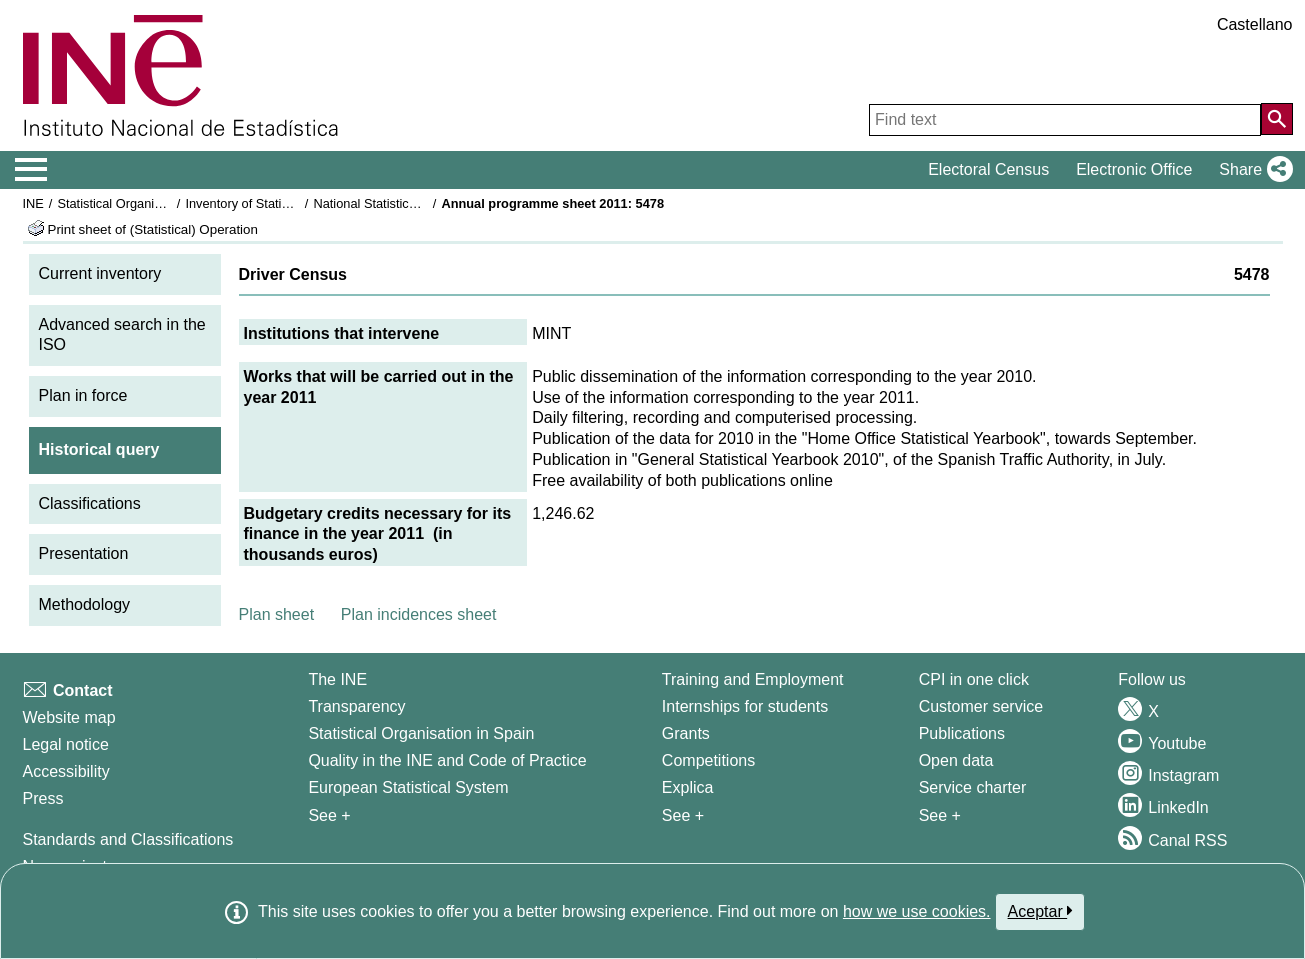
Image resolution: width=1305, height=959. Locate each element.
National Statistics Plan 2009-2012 (411, 203)
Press (43, 798)
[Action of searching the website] (1277, 119)
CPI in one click (974, 679)
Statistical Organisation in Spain (147, 203)
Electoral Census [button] (988, 169)
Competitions (708, 760)
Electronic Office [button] (1134, 169)
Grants (686, 733)
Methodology (85, 604)
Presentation (84, 553)
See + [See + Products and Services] (940, 815)
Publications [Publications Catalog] (962, 733)
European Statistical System (408, 787)
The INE (337, 679)
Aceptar (1040, 911)
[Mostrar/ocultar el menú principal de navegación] (31, 170)
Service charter (973, 787)
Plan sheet (277, 614)
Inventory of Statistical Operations (280, 203)
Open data (956, 760)
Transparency (356, 706)
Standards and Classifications (128, 839)
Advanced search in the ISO (122, 335)
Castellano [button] (1255, 24)
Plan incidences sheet (419, 614)
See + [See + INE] (329, 815)
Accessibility (66, 771)
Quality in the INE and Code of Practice (447, 760)
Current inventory (100, 273)
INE (33, 203)
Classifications (90, 503)
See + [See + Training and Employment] (683, 815)
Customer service (981, 706)
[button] (1251, 170)
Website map (69, 717)
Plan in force (83, 395)
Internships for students (745, 706)
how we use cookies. (917, 911)
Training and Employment (753, 679)
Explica (688, 787)
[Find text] (1065, 120)
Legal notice (66, 744)
